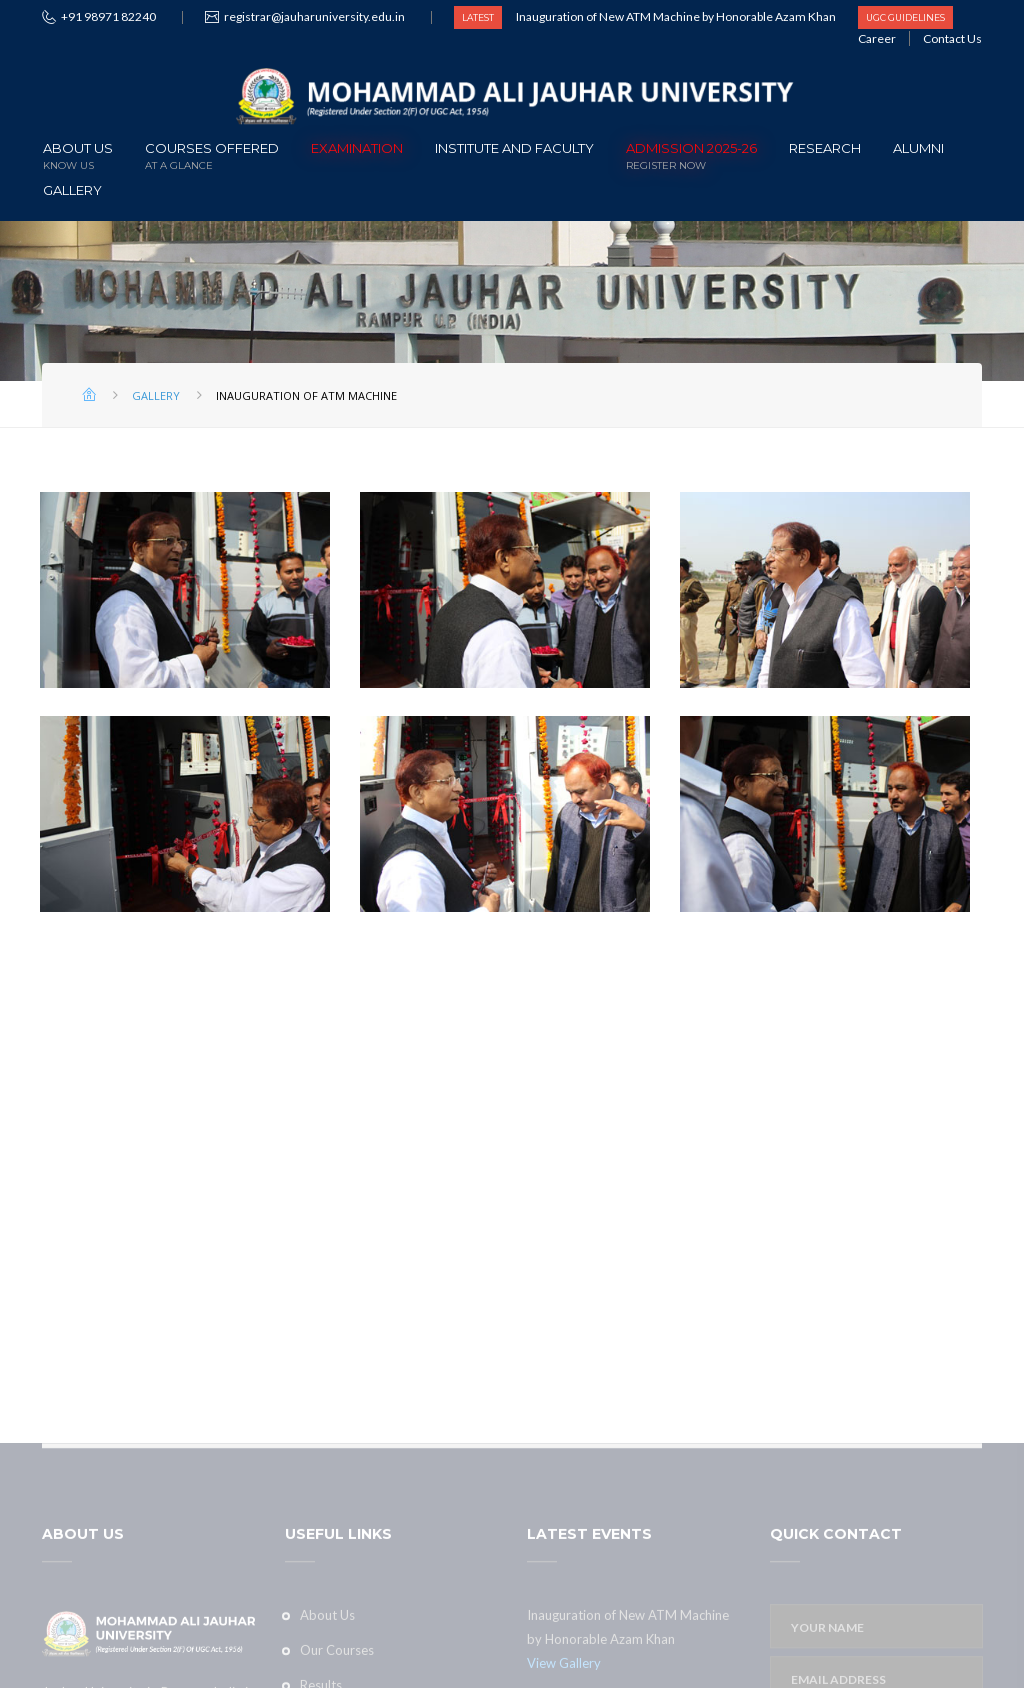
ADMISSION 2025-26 (691, 154)
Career (877, 38)
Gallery (72, 190)
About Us (78, 154)
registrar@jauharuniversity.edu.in (314, 16)
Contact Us (952, 38)
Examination (357, 148)
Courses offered (212, 154)
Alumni (918, 148)
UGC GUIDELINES (905, 17)
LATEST (478, 17)
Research (825, 148)
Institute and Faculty (514, 148)
